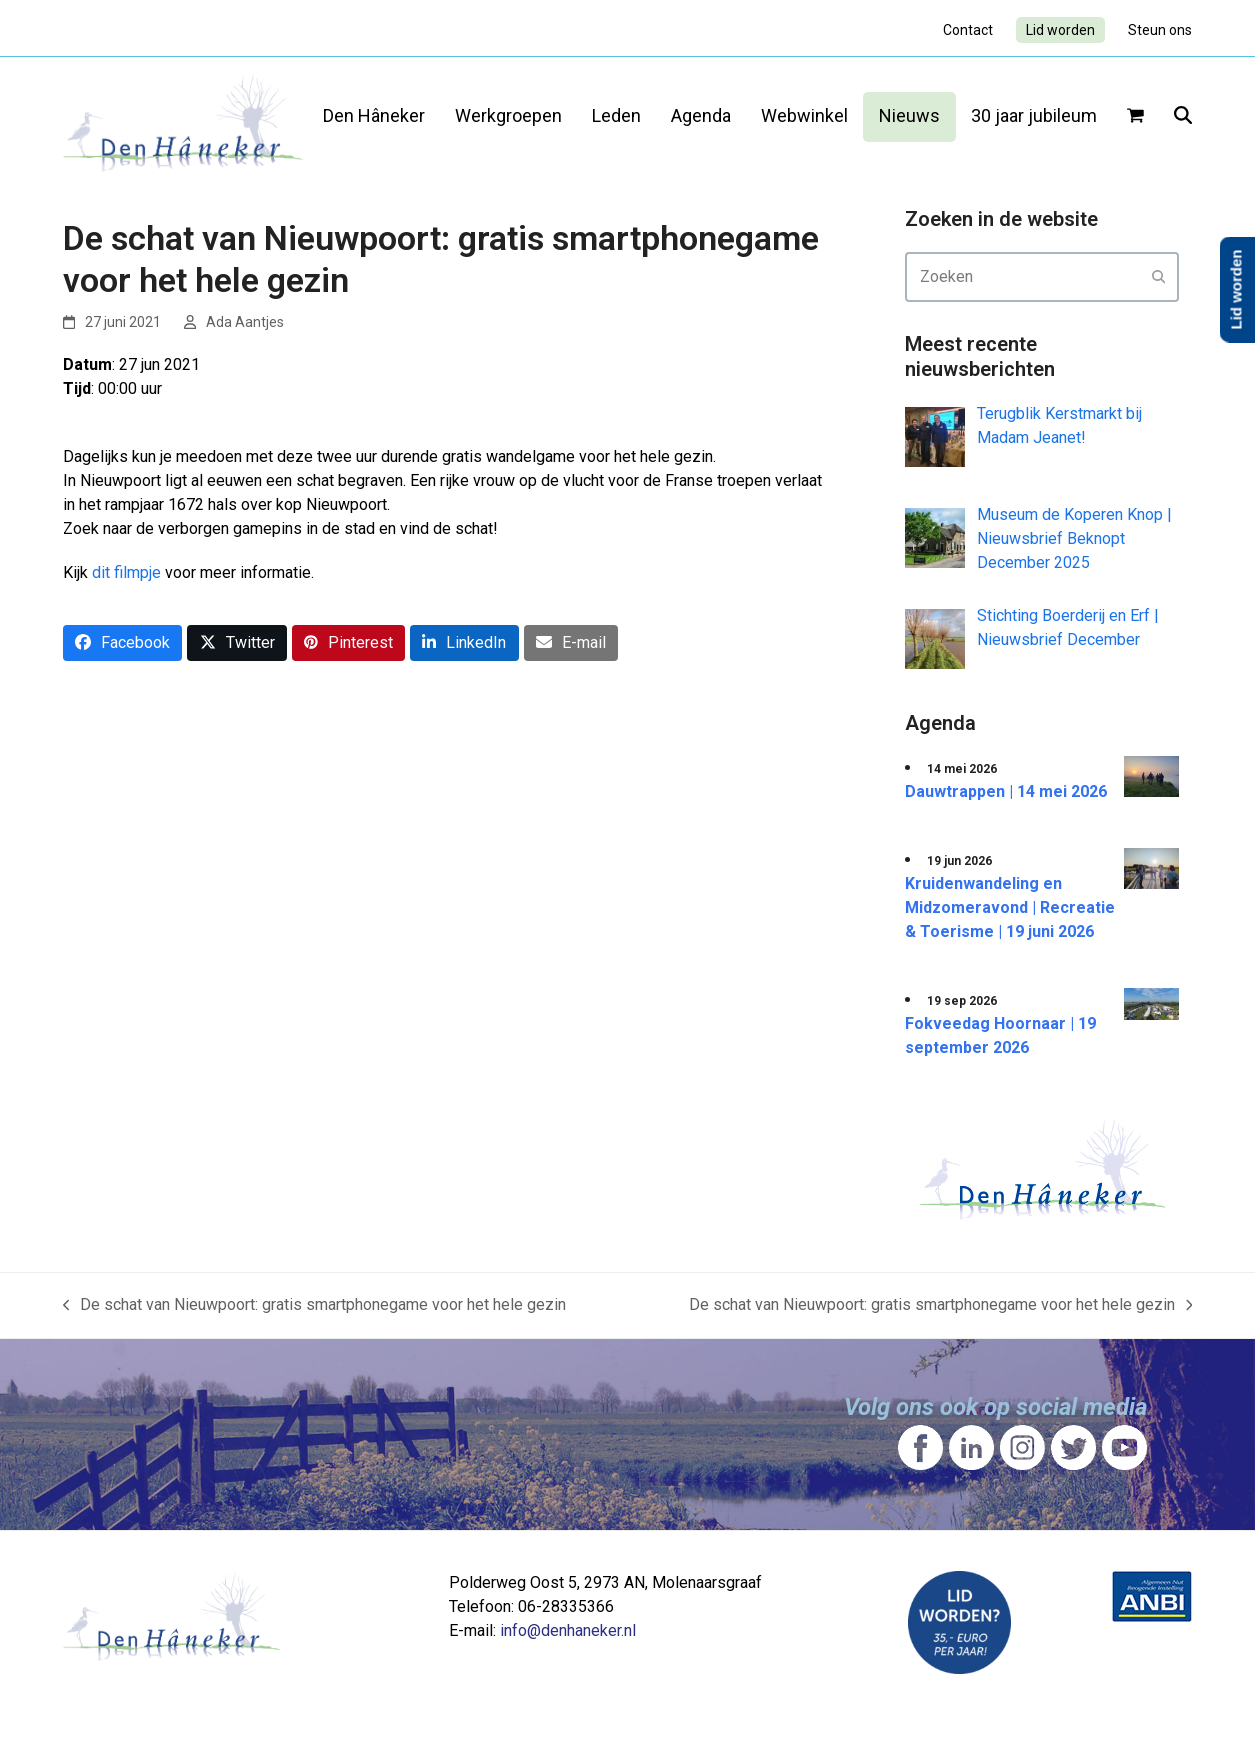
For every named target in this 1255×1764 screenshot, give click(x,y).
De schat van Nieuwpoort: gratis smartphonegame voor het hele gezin (315, 1306)
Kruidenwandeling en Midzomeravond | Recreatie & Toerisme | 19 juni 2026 (1010, 907)
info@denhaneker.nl (568, 1630)
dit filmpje (126, 572)
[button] (1135, 117)
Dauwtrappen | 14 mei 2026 (1006, 791)
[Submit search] (1159, 277)
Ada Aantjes (245, 322)
